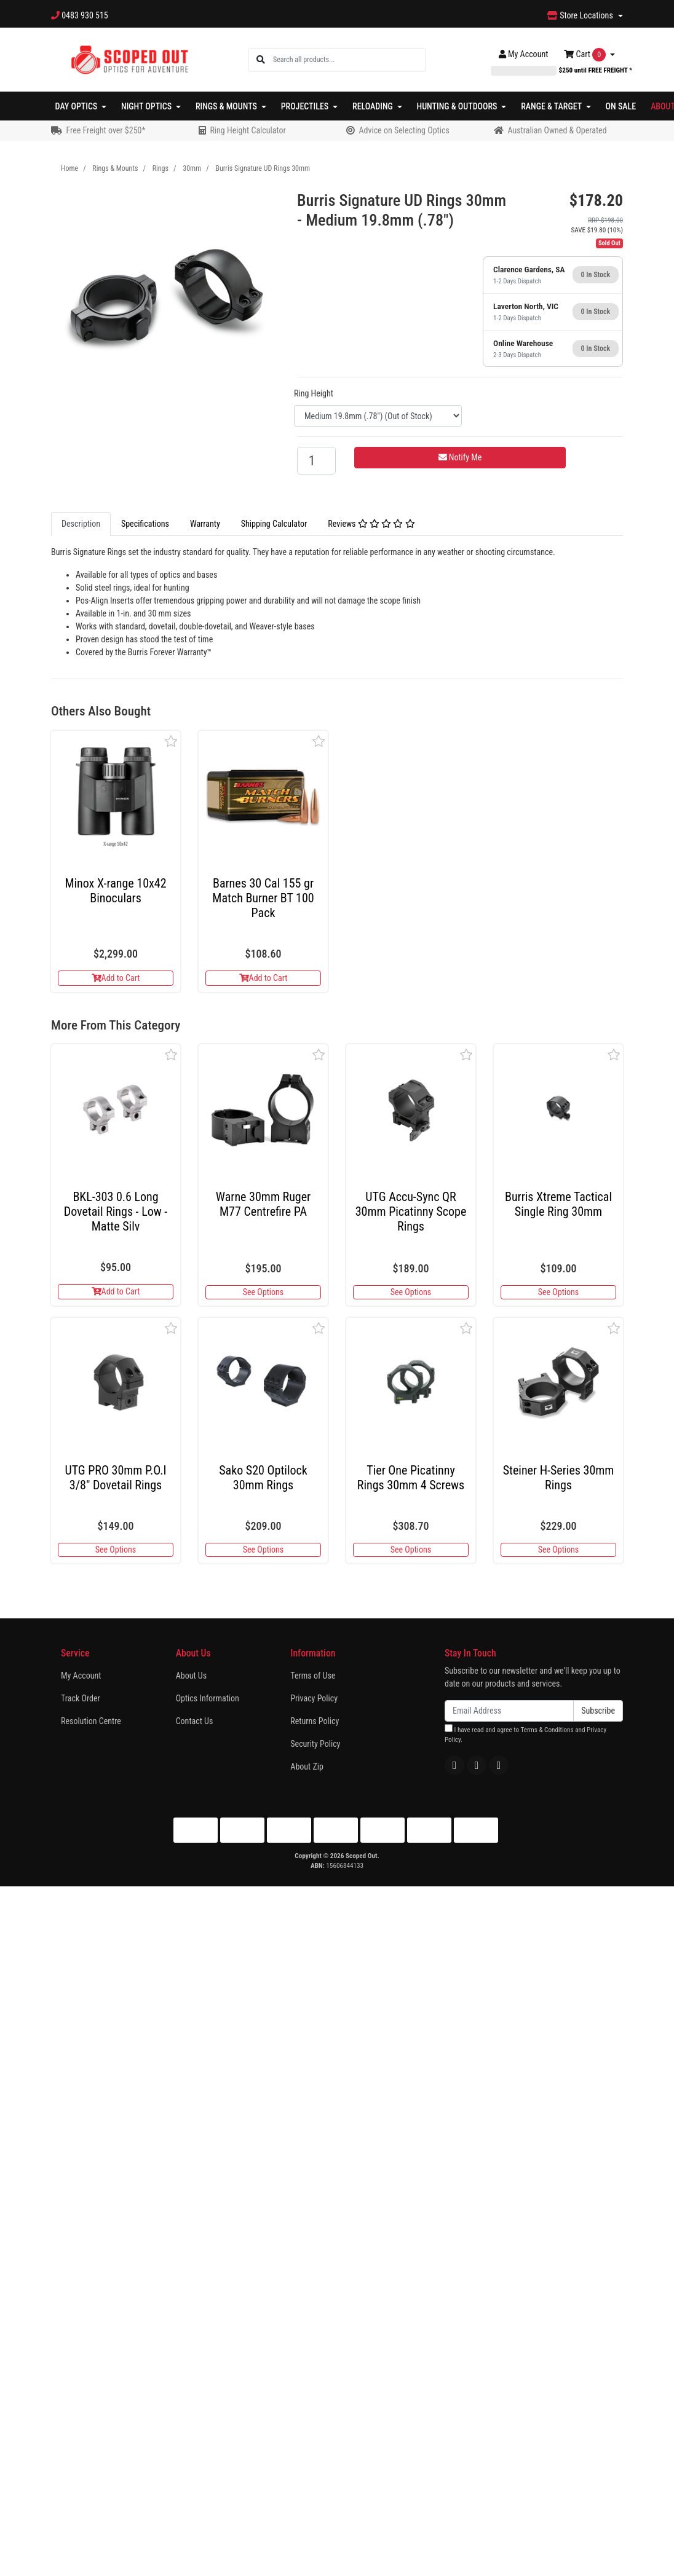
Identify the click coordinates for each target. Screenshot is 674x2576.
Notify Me (460, 457)
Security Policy (315, 1744)
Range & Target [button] (552, 106)
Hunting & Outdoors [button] (458, 106)
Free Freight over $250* (105, 130)
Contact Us (194, 1721)
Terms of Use (312, 1675)
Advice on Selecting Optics (404, 130)
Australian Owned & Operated (556, 130)
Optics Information (207, 1698)
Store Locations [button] (581, 15)
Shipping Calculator (274, 524)
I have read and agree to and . (525, 1734)
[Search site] (260, 60)
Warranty (205, 524)
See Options (263, 1292)
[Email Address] (509, 1711)
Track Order (80, 1698)
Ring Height (313, 393)
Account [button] (524, 54)
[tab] (81, 524)
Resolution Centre (91, 1721)
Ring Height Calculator (247, 130)
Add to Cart (116, 978)
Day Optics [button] (77, 106)
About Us (191, 1675)
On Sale (621, 106)
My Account (81, 1675)
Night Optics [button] (147, 106)
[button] (171, 741)
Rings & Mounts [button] (227, 106)
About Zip (306, 1766)
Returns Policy (314, 1721)
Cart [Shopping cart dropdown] (586, 54)
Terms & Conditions (546, 1730)
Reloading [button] (373, 106)
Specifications (145, 524)
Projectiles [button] (306, 106)
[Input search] (349, 60)
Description (80, 524)
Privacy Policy (314, 1698)
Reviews (371, 524)
